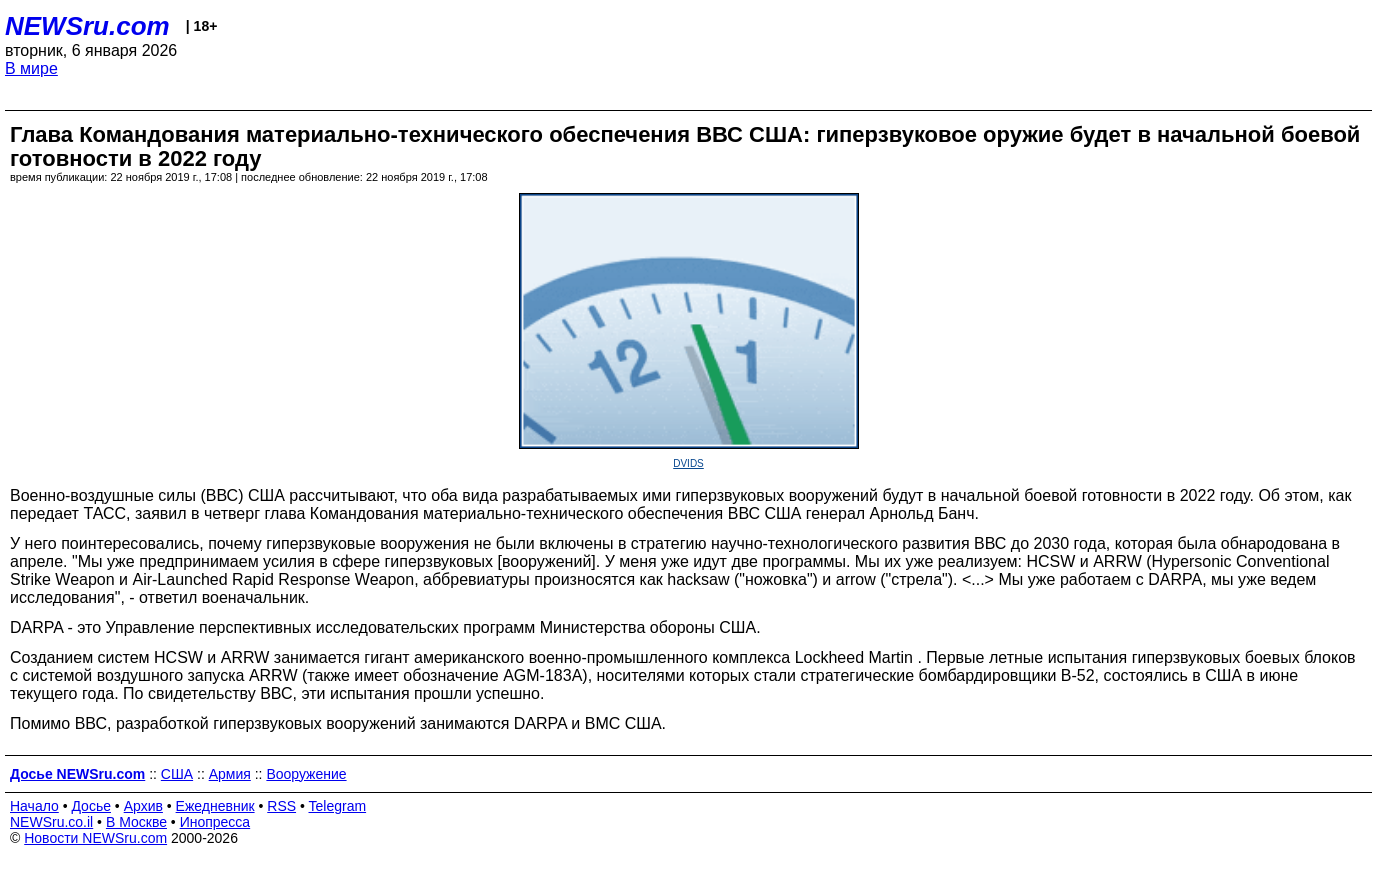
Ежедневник (215, 806)
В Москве (136, 822)
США (177, 774)
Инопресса (215, 822)
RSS (281, 806)
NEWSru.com (87, 26)
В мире (31, 68)
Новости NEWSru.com (95, 838)
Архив (143, 806)
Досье (91, 806)
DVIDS (688, 463)
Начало (34, 806)
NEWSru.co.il (51, 822)
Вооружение (306, 774)
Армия (230, 774)
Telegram (338, 806)
